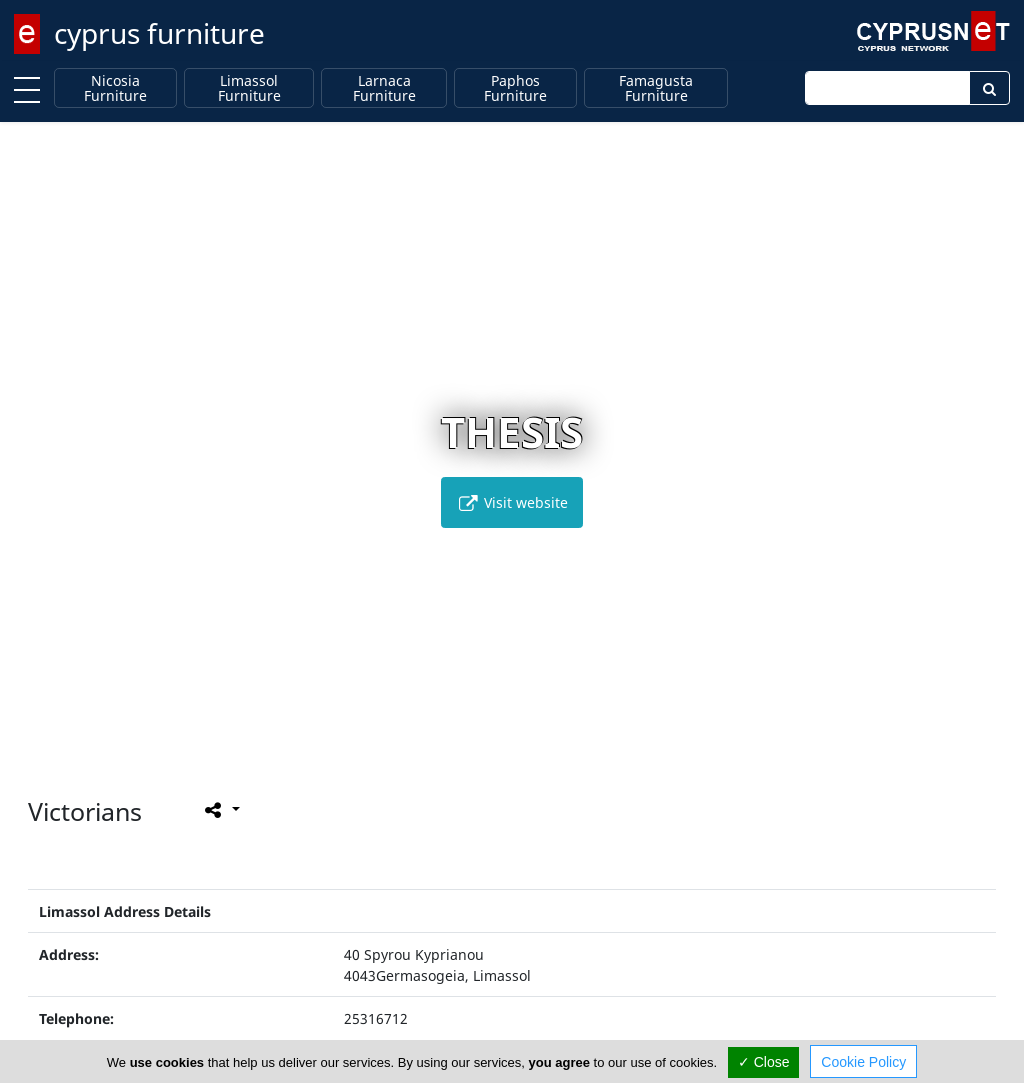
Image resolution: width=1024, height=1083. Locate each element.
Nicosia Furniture (115, 88)
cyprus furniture (159, 33)
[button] (470, 749)
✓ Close (764, 1062)
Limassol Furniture (249, 88)
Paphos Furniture (515, 88)
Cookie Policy (863, 1062)
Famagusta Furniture (656, 88)
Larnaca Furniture (384, 88)
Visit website (512, 502)
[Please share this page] (220, 810)
